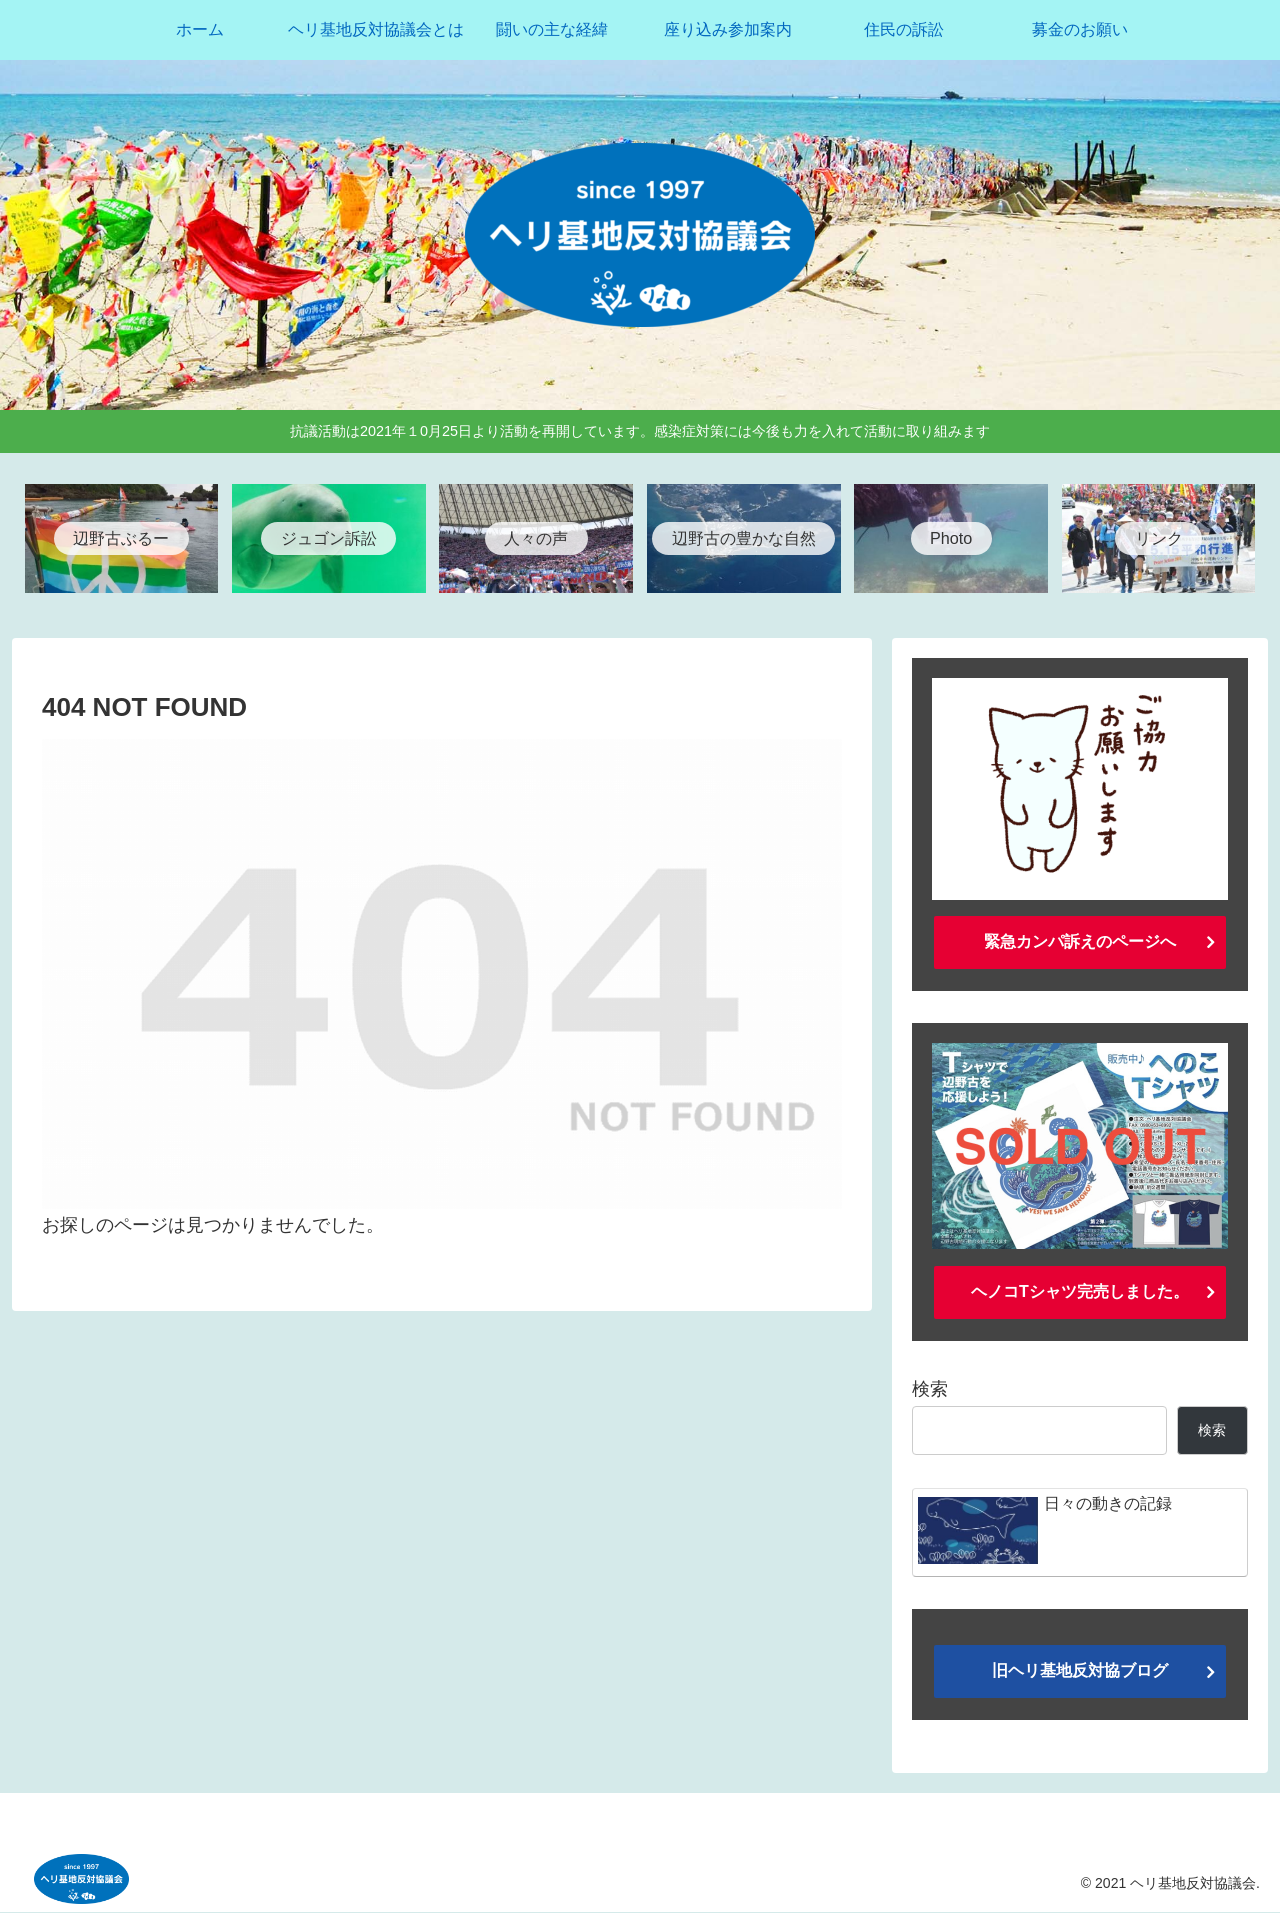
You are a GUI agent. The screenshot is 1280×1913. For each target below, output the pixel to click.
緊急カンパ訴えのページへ (1080, 942)
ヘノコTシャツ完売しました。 (1080, 1291)
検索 (930, 1390)
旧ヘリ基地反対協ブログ (1080, 1671)
